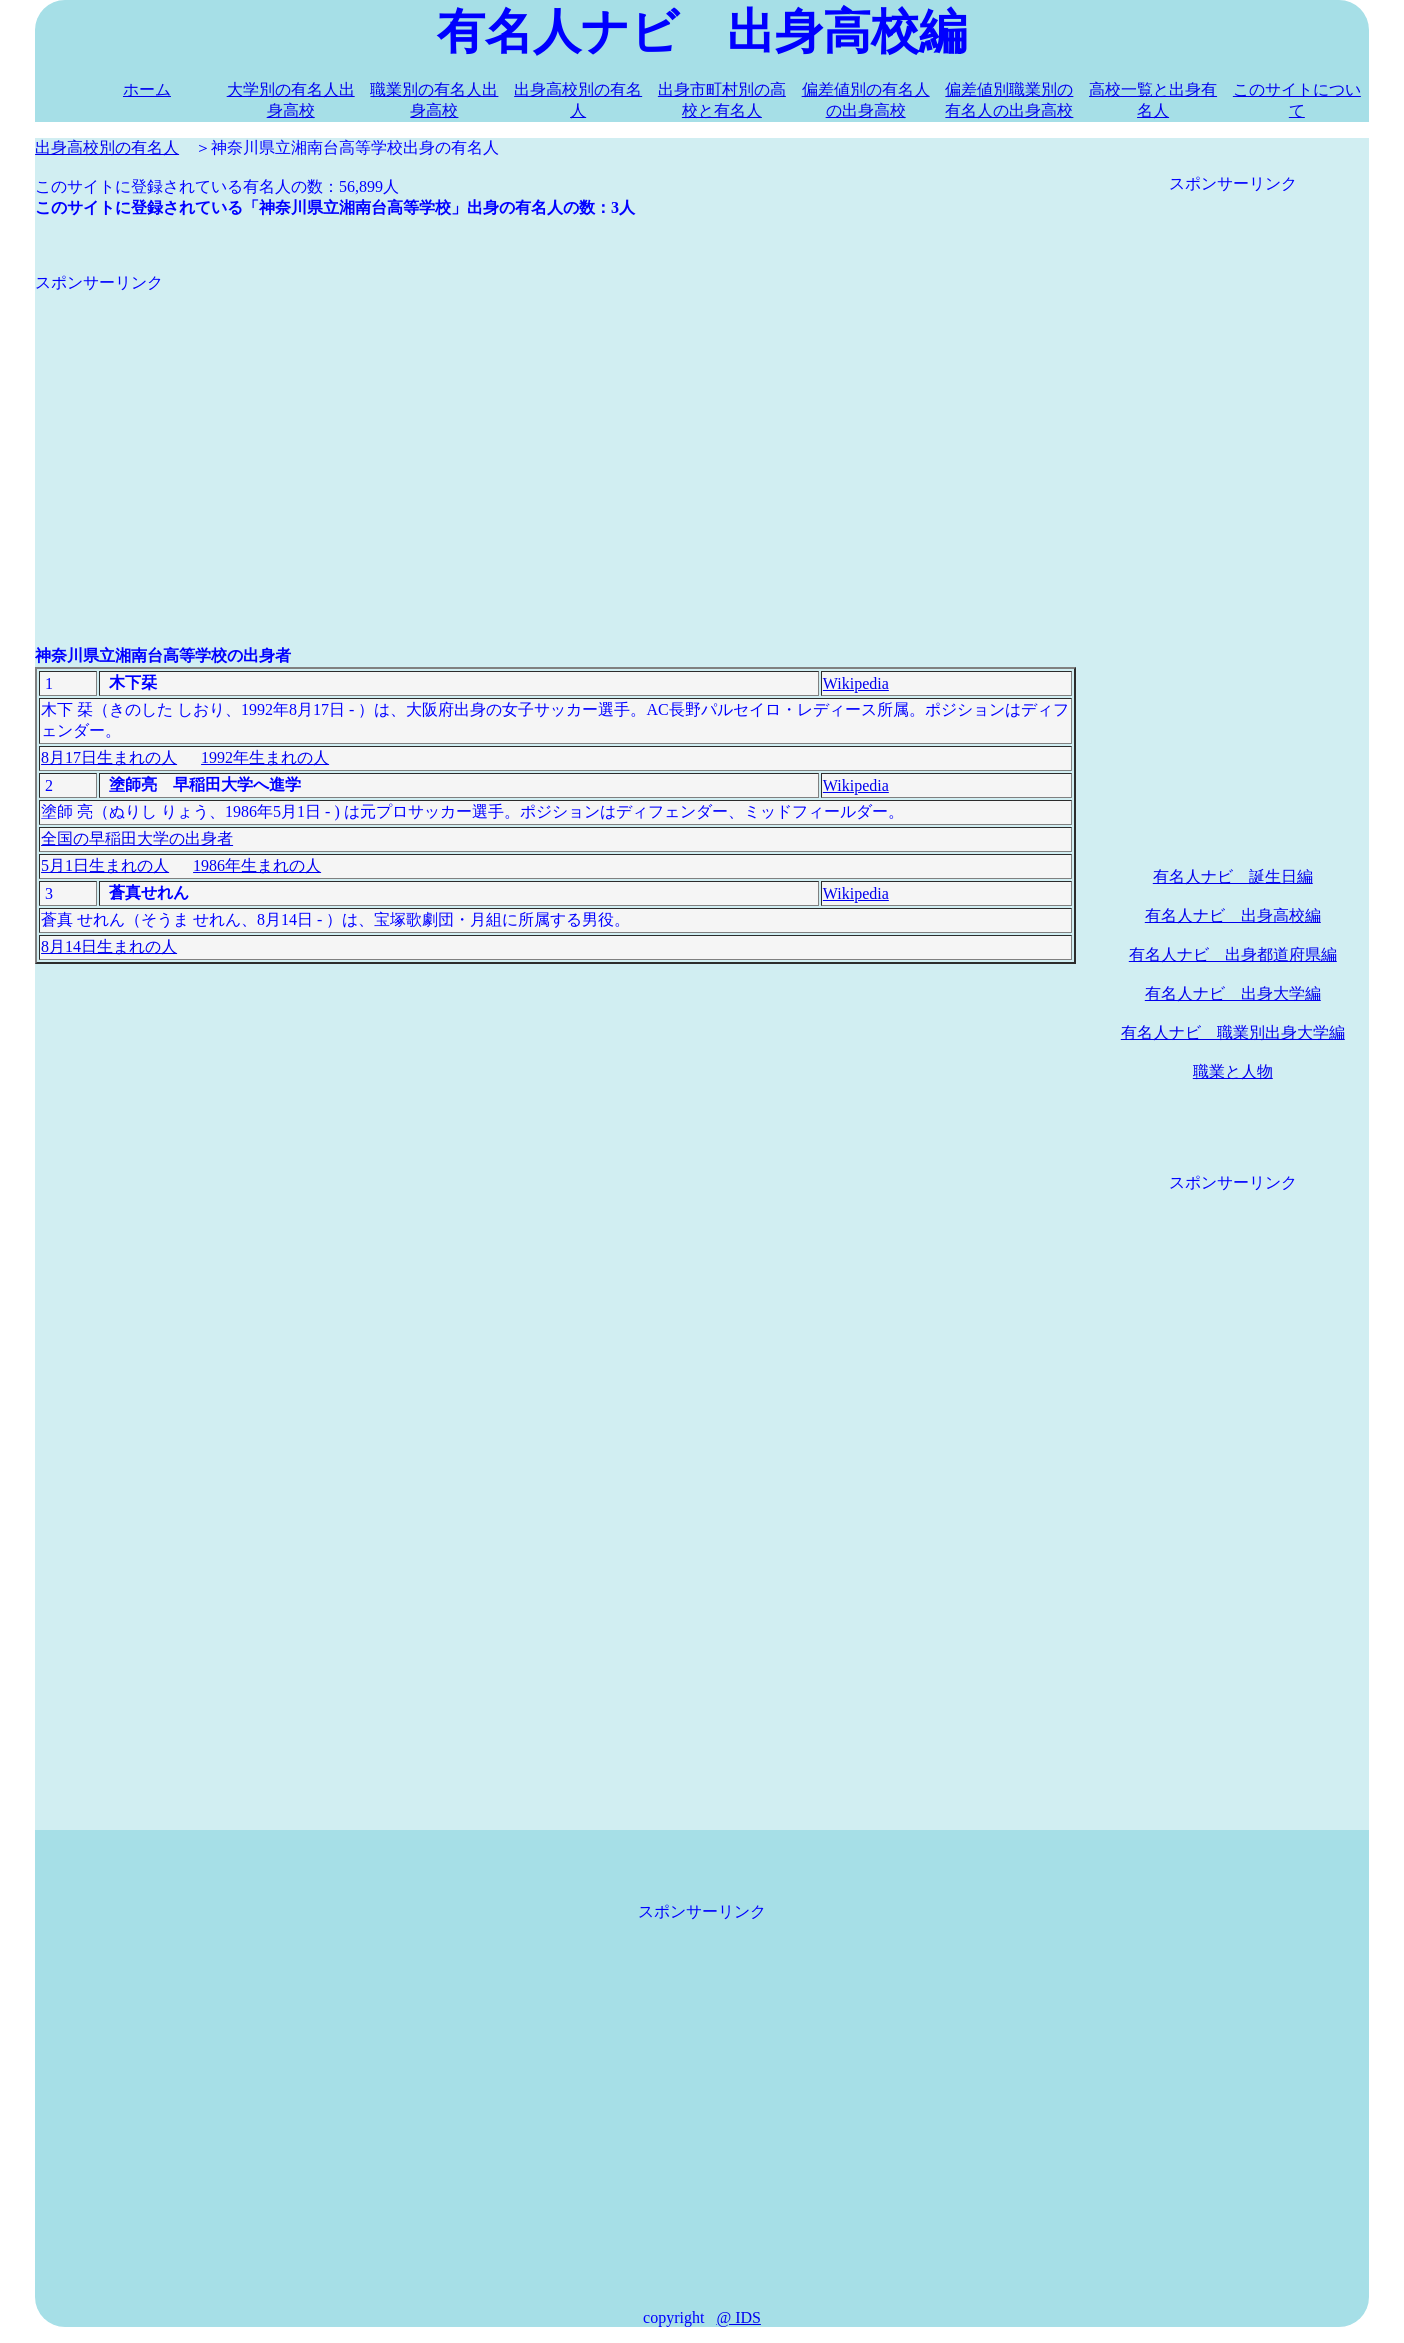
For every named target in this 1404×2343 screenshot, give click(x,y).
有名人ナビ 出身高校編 (1233, 915)
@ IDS (738, 2317)
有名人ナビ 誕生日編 (1233, 876)
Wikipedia (856, 683)
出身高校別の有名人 (107, 147)
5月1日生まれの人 (105, 865)
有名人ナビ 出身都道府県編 (1233, 954)
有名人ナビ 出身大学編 (1233, 993)
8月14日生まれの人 (109, 946)
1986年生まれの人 (257, 865)
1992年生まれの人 (265, 757)
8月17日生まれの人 (109, 757)
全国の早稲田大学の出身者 (137, 838)
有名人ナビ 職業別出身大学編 (1233, 1032)
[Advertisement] (555, 434)
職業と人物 (1233, 1071)
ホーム (147, 89)
